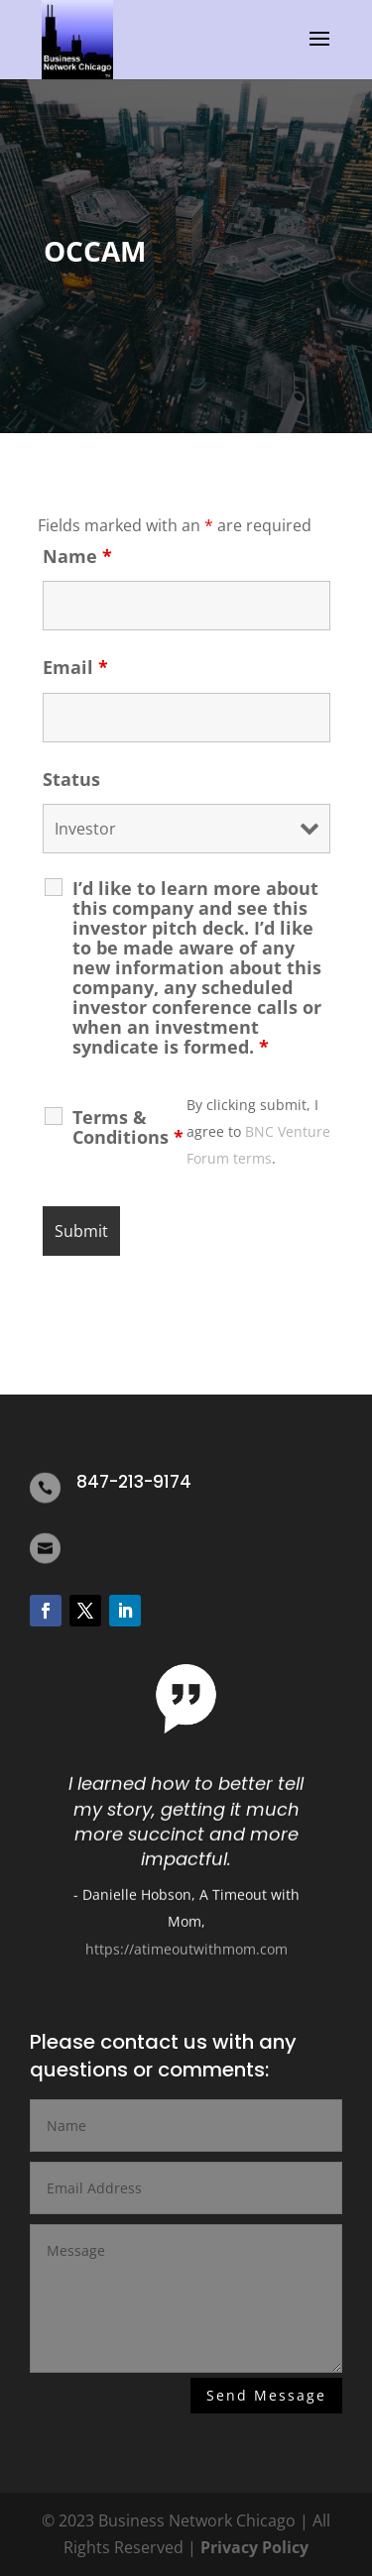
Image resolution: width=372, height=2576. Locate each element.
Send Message (266, 2396)
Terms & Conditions (128, 1127)
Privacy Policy (254, 2547)
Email (75, 667)
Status (71, 779)
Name (77, 556)
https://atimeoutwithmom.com (186, 1956)
